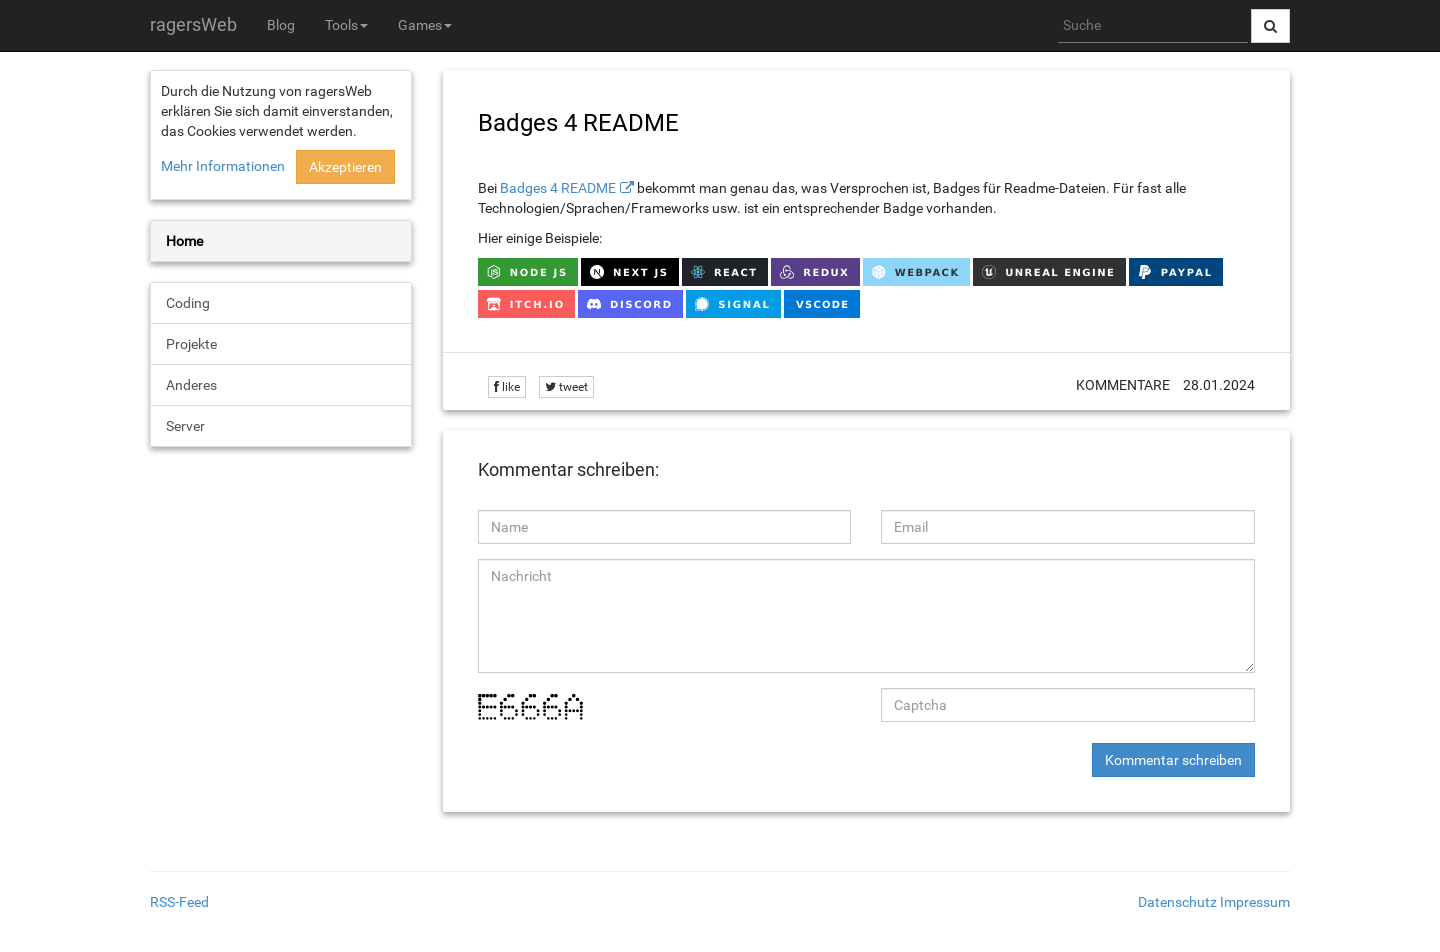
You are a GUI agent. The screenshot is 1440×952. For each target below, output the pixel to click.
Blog (281, 25)
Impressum (1255, 902)
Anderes (191, 385)
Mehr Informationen (223, 166)
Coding (188, 303)
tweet (566, 387)
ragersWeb (193, 24)
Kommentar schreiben (1173, 760)
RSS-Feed (179, 902)
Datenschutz (1177, 902)
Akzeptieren (345, 167)
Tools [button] (346, 25)
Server (185, 426)
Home (184, 241)
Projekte (191, 344)
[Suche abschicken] (1270, 26)
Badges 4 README (558, 188)
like (507, 387)
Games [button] (425, 25)
